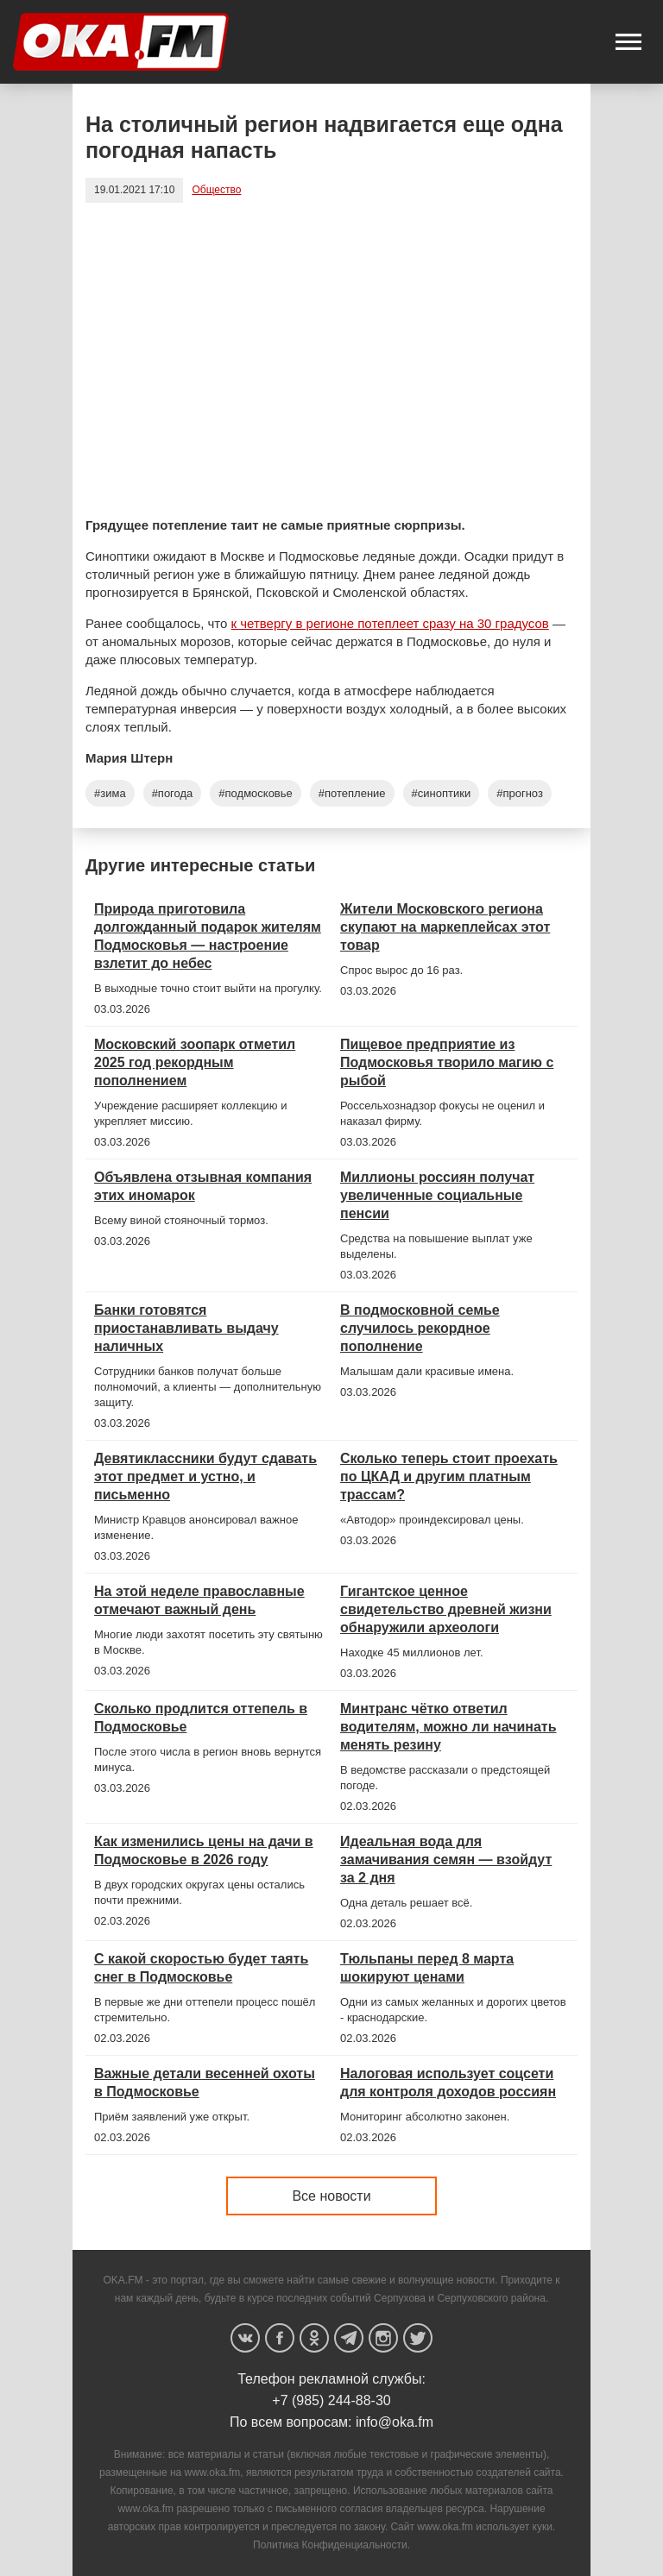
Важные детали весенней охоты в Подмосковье (204, 2082)
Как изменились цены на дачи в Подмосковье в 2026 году (203, 1850)
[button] (628, 42)
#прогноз (519, 793)
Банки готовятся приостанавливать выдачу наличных (186, 1328)
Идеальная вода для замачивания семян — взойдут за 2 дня (446, 1859)
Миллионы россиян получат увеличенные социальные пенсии (437, 1195)
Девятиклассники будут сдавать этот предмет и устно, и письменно (205, 1476)
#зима (110, 793)
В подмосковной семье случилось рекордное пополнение (420, 1328)
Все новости (331, 2196)
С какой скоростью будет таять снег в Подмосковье (201, 1967)
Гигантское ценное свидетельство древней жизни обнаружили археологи (446, 1609)
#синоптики (441, 793)
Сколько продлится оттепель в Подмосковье (200, 1717)
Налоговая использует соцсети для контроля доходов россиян (448, 2082)
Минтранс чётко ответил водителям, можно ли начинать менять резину (448, 1726)
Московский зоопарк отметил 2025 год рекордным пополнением (194, 1062)
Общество (216, 190)
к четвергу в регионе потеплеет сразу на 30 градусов (390, 623)
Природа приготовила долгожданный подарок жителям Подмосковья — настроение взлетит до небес (207, 936)
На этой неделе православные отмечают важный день (199, 1600)
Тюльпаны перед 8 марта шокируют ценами (427, 1967)
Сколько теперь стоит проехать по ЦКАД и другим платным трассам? (449, 1476)
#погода (172, 793)
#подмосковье (255, 793)
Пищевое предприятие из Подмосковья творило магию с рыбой (446, 1062)
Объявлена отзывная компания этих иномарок (203, 1186)
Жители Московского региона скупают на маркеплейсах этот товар (445, 927)
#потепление (352, 793)
